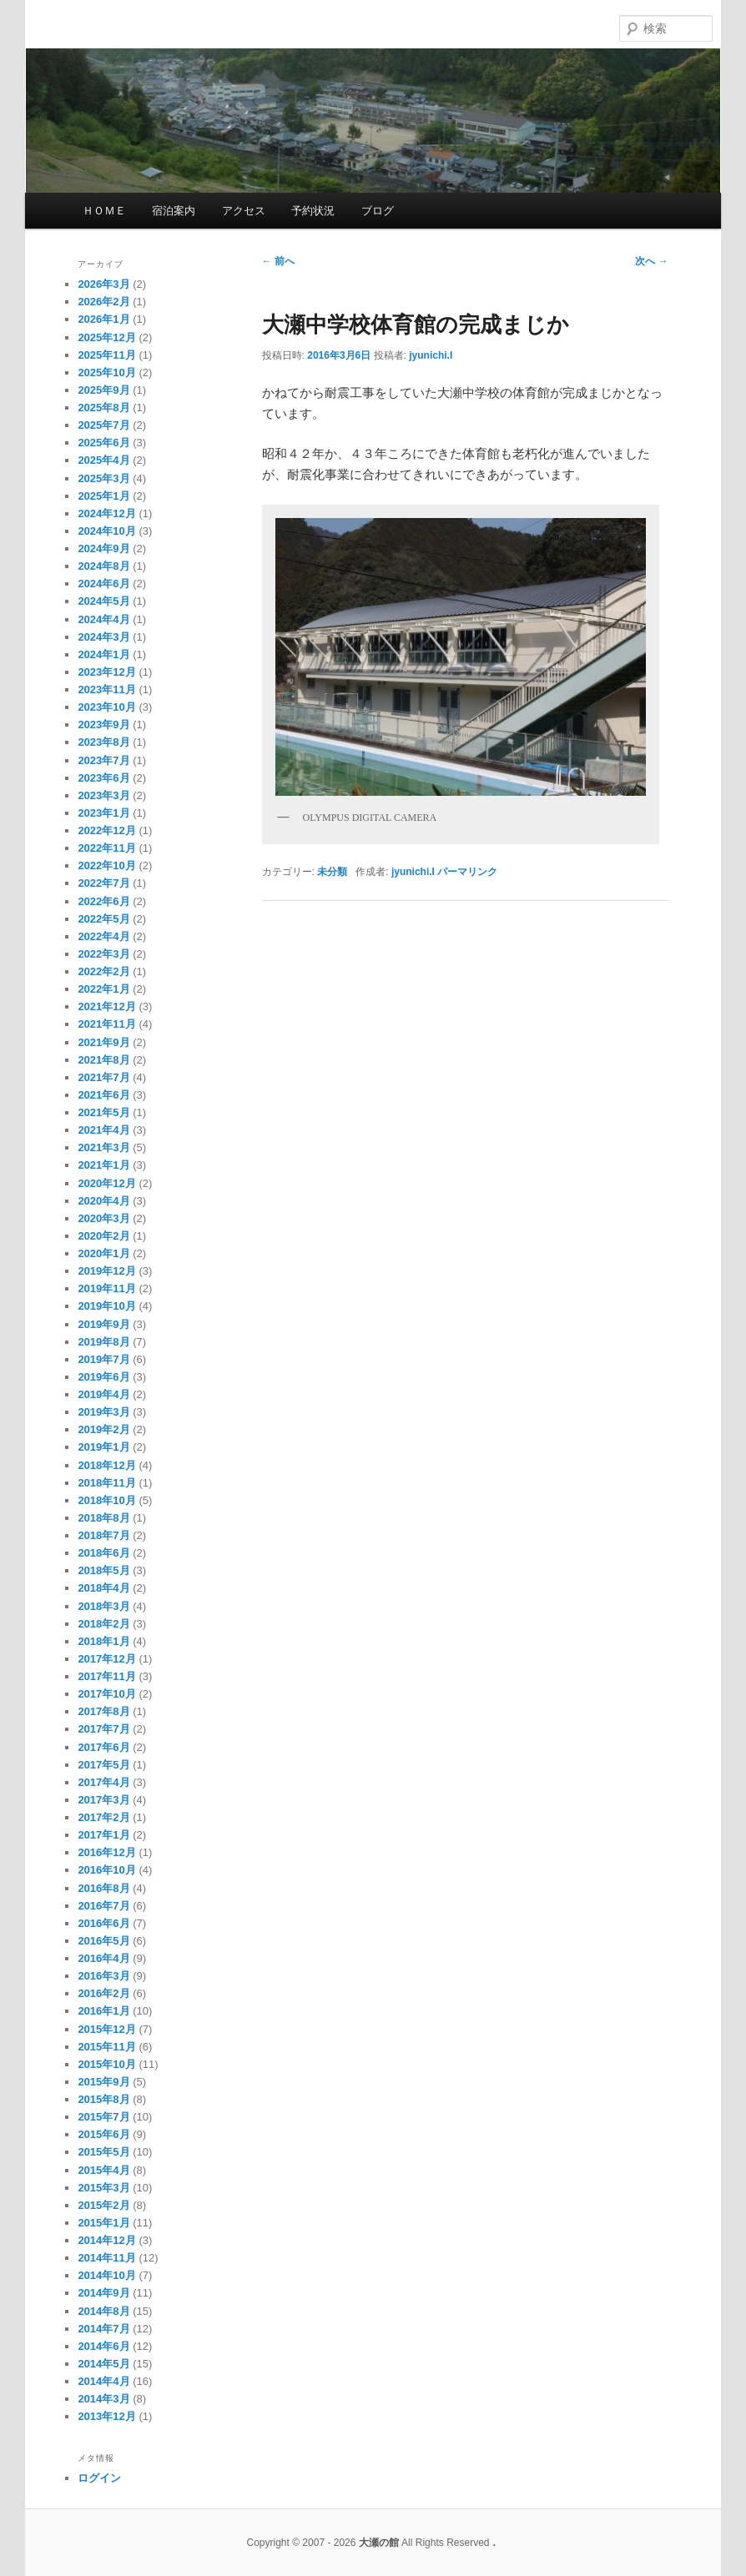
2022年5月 (103, 919)
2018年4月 (103, 1588)
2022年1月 (103, 989)
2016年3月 (103, 1976)
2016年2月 (103, 1993)
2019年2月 (103, 1429)
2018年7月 (103, 1535)
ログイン (99, 2478)
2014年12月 (106, 2240)
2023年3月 (103, 795)
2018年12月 (106, 1465)
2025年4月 (103, 460)
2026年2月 (103, 301)
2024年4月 (103, 619)
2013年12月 (106, 2416)
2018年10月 (106, 1500)
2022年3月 (103, 954)
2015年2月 (103, 2205)
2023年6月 (103, 778)
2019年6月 (103, 1377)
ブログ (377, 210)
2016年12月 (106, 1852)
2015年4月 (103, 2170)
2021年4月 (103, 1130)
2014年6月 (103, 2346)
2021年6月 (103, 1095)
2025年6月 (103, 442)
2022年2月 (103, 971)
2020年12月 (106, 1183)
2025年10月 (106, 372)
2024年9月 (103, 548)
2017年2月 (103, 1817)
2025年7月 (103, 425)
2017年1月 (103, 1835)
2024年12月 (106, 513)
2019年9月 (103, 1324)
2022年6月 (103, 901)
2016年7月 (103, 1905)
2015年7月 (103, 2117)
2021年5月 (103, 1112)
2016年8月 (103, 1888)
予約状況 (313, 210)
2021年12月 (106, 1006)
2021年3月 (103, 1147)
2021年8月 (103, 1060)
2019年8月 (103, 1342)
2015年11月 (106, 2046)
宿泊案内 (173, 210)
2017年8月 (103, 1711)
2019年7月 (103, 1359)
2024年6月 (103, 583)
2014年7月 (103, 2328)
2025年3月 (103, 478)
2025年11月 (106, 355)
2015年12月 (106, 2029)
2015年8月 (103, 2099)
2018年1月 (103, 1641)
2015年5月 (103, 2152)
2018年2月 (103, 1624)
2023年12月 (106, 672)
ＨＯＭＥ (104, 210)
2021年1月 (103, 1165)
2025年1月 (103, 496)
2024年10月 (106, 531)
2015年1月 (103, 2222)
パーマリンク (467, 872)
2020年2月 (103, 1236)
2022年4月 (103, 936)
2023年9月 (103, 724)
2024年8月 (103, 566)
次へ (651, 261)
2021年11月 (106, 1024)
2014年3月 (103, 2398)
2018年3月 (103, 1606)
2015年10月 (106, 2064)
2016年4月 (103, 1958)
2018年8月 (103, 1518)
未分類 (332, 872)
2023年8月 (103, 742)
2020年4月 (103, 1201)
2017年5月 (103, 1764)
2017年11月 (106, 1676)
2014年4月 (103, 2381)
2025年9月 (103, 390)
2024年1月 (103, 654)
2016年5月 (103, 1941)
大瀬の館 (314, 26)
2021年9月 (103, 1042)
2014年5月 (103, 2363)
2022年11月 (106, 848)
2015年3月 (103, 2187)
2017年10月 (106, 1694)
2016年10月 (106, 1870)
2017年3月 (103, 1800)
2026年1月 (103, 319)
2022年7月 (103, 883)
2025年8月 (103, 407)
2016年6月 (103, 1923)
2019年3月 (103, 1412)
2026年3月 (103, 284)
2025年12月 (106, 337)
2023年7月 (103, 760)
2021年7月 (103, 1077)
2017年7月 (103, 1729)
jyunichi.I (430, 355)
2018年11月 (106, 1483)
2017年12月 (106, 1659)
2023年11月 (106, 689)
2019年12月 (106, 1271)
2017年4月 (103, 1782)
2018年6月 (103, 1553)
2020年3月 (103, 1218)
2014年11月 (106, 2257)
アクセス (243, 210)
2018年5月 (103, 1570)
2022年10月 (106, 865)
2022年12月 (106, 830)
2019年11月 (106, 1288)
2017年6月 (103, 1747)
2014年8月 (103, 2311)
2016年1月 (103, 2011)
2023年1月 (103, 813)
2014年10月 (106, 2275)
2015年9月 (103, 2081)
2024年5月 (103, 601)
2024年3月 (103, 637)
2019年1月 (103, 1447)
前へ (278, 261)
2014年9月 (103, 2293)
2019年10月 (106, 1306)
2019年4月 (103, 1394)
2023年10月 (106, 707)
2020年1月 (103, 1253)
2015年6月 (103, 2134)
